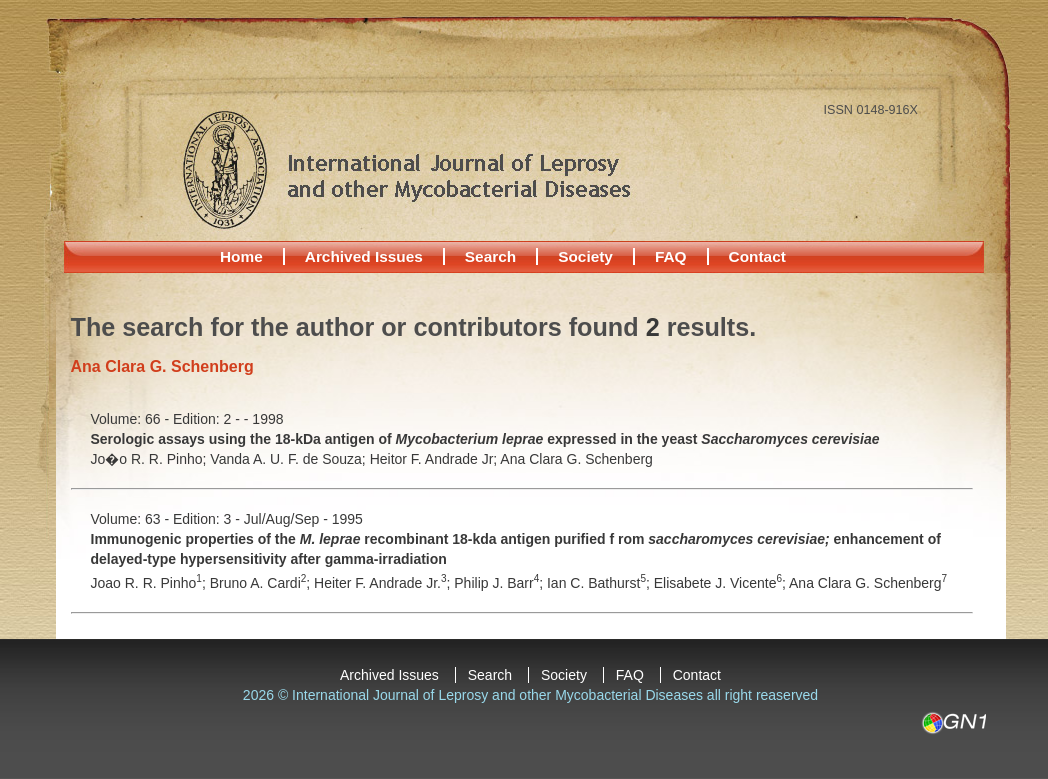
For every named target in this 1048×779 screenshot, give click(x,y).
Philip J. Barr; (500, 583)
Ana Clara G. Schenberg (576, 459)
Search (490, 256)
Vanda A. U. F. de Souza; (289, 459)
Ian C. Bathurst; (600, 583)
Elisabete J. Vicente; (721, 583)
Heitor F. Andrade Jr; (435, 459)
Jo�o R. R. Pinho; (151, 459)
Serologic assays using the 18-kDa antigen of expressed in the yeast (485, 439)
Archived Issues (364, 256)
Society (585, 256)
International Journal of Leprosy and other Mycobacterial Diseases (406, 169)
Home (241, 256)
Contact (757, 256)
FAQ (671, 256)
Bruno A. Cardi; (262, 583)
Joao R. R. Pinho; (150, 583)
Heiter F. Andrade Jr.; (384, 583)
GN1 (953, 723)
